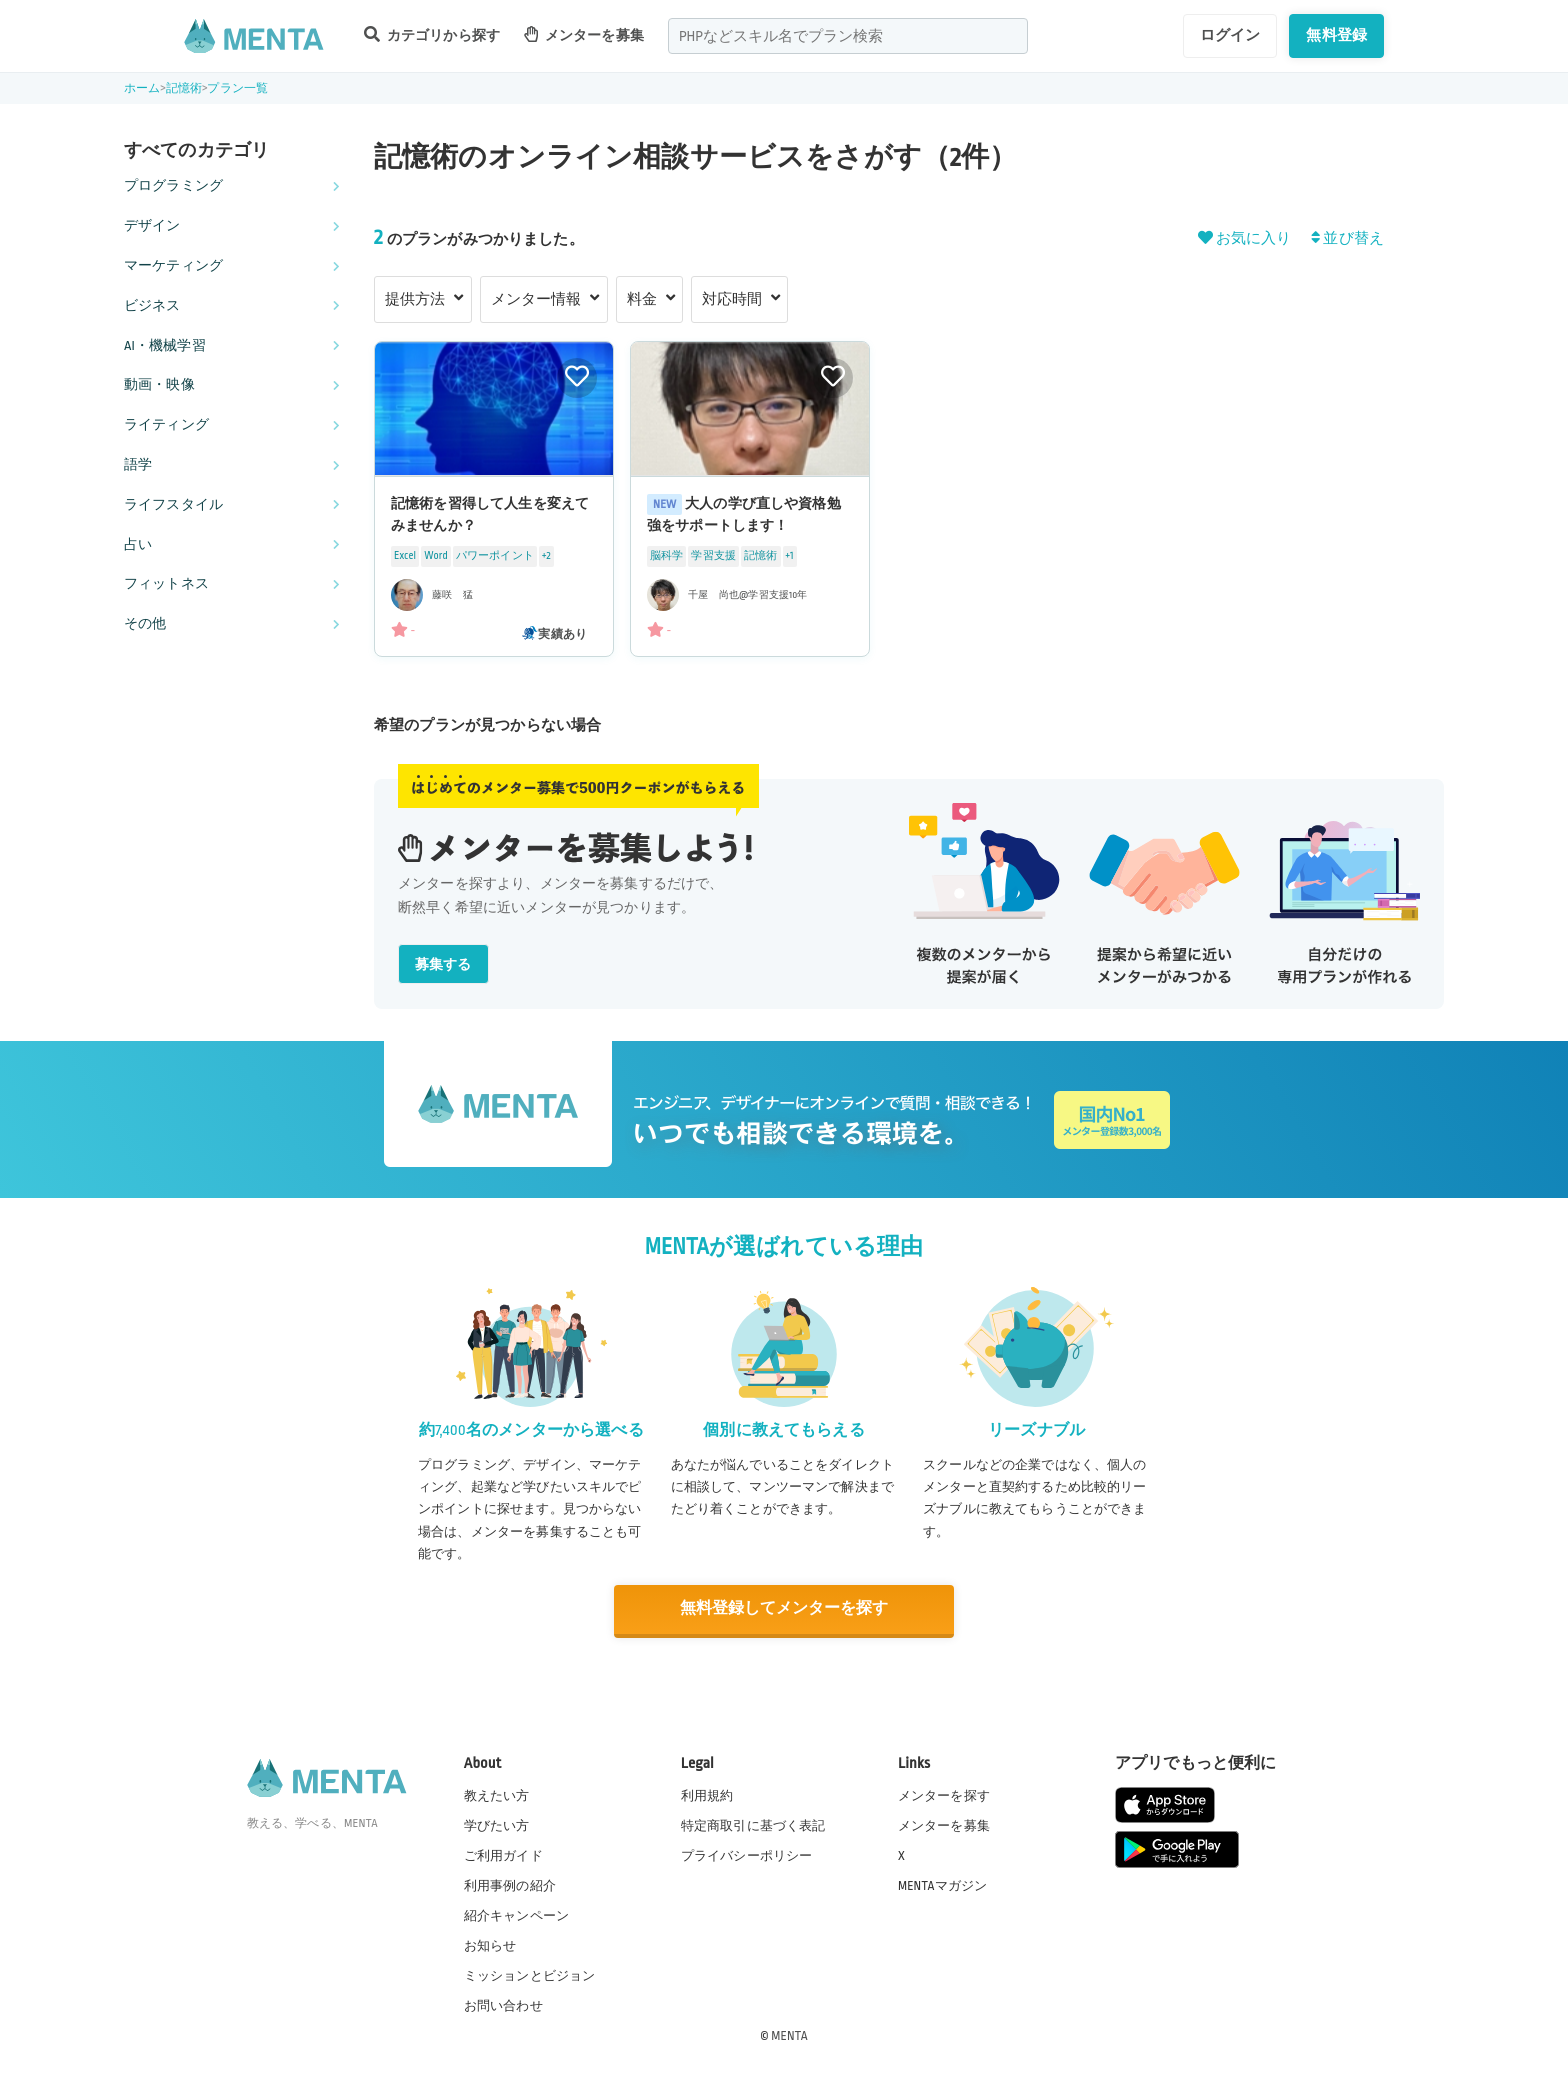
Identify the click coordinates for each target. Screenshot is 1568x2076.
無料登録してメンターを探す (784, 1608)
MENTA (789, 2035)
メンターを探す (944, 1794)
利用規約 (707, 1794)
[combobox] (848, 36)
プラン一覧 (237, 88)
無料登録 (1336, 35)
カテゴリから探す (432, 34)
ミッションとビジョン (530, 1975)
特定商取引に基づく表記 (753, 1824)
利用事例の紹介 (510, 1884)
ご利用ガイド (503, 1854)
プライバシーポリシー (747, 1854)
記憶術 (184, 88)
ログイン (1230, 35)
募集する (443, 964)
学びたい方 (497, 1824)
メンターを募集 (584, 34)
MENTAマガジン (942, 1884)
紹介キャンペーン (516, 1915)
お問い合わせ (503, 2005)
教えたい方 (497, 1794)
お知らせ (490, 1945)
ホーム (142, 88)
